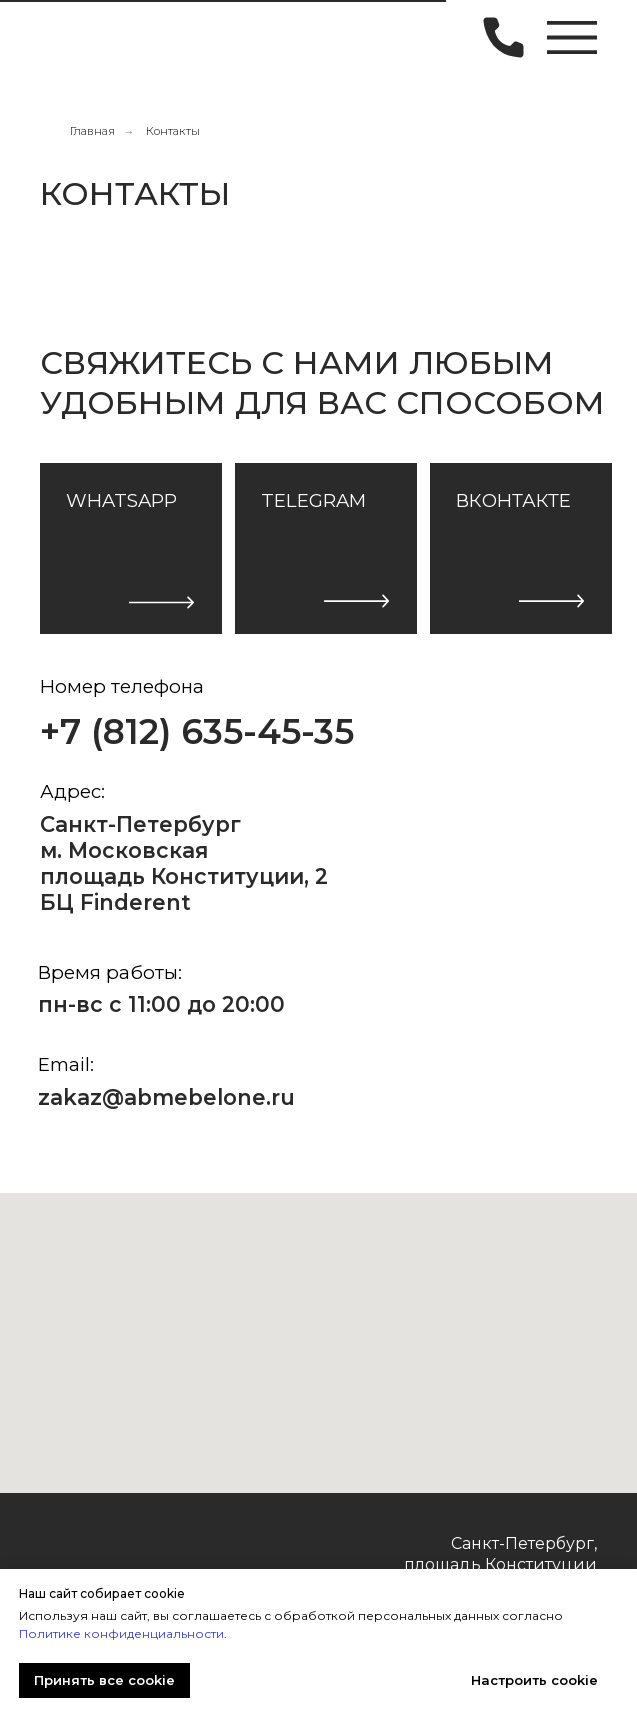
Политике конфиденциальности (121, 1633)
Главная (92, 131)
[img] (73, 36)
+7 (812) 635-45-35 (197, 732)
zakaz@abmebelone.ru (166, 1097)
